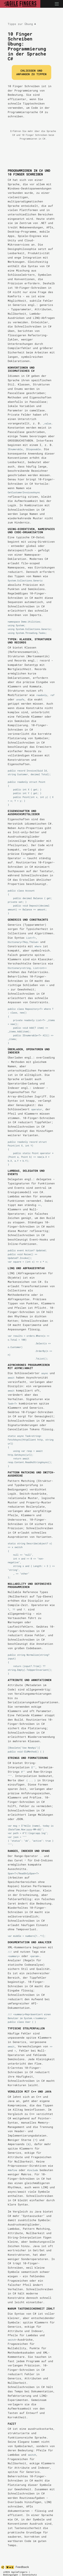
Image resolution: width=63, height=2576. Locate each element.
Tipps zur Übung (22, 24)
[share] (2, 2567)
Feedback (22, 2567)
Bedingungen (10, 2574)
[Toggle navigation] (56, 4)
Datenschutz (29, 2574)
